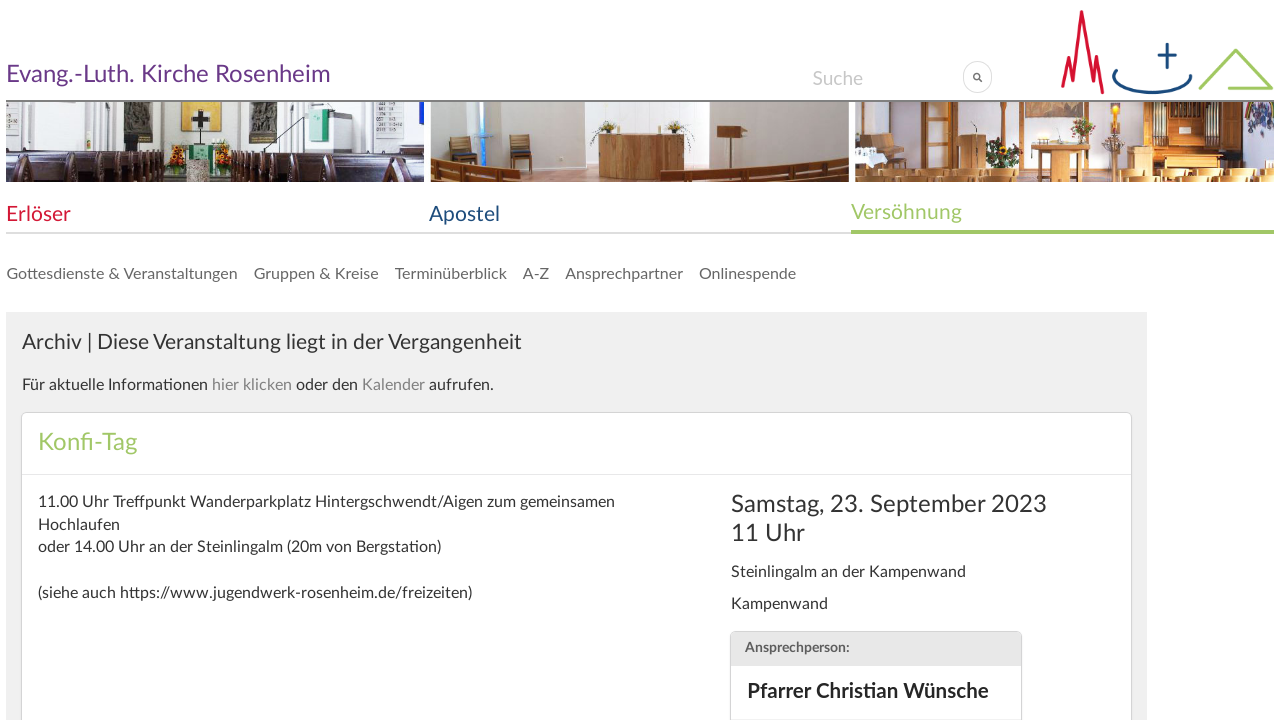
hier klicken (252, 385)
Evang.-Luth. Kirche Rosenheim (168, 75)
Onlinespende (747, 272)
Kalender (393, 385)
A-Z (536, 272)
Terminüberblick (451, 272)
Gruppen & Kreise (316, 272)
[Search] (887, 77)
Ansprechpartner (624, 272)
